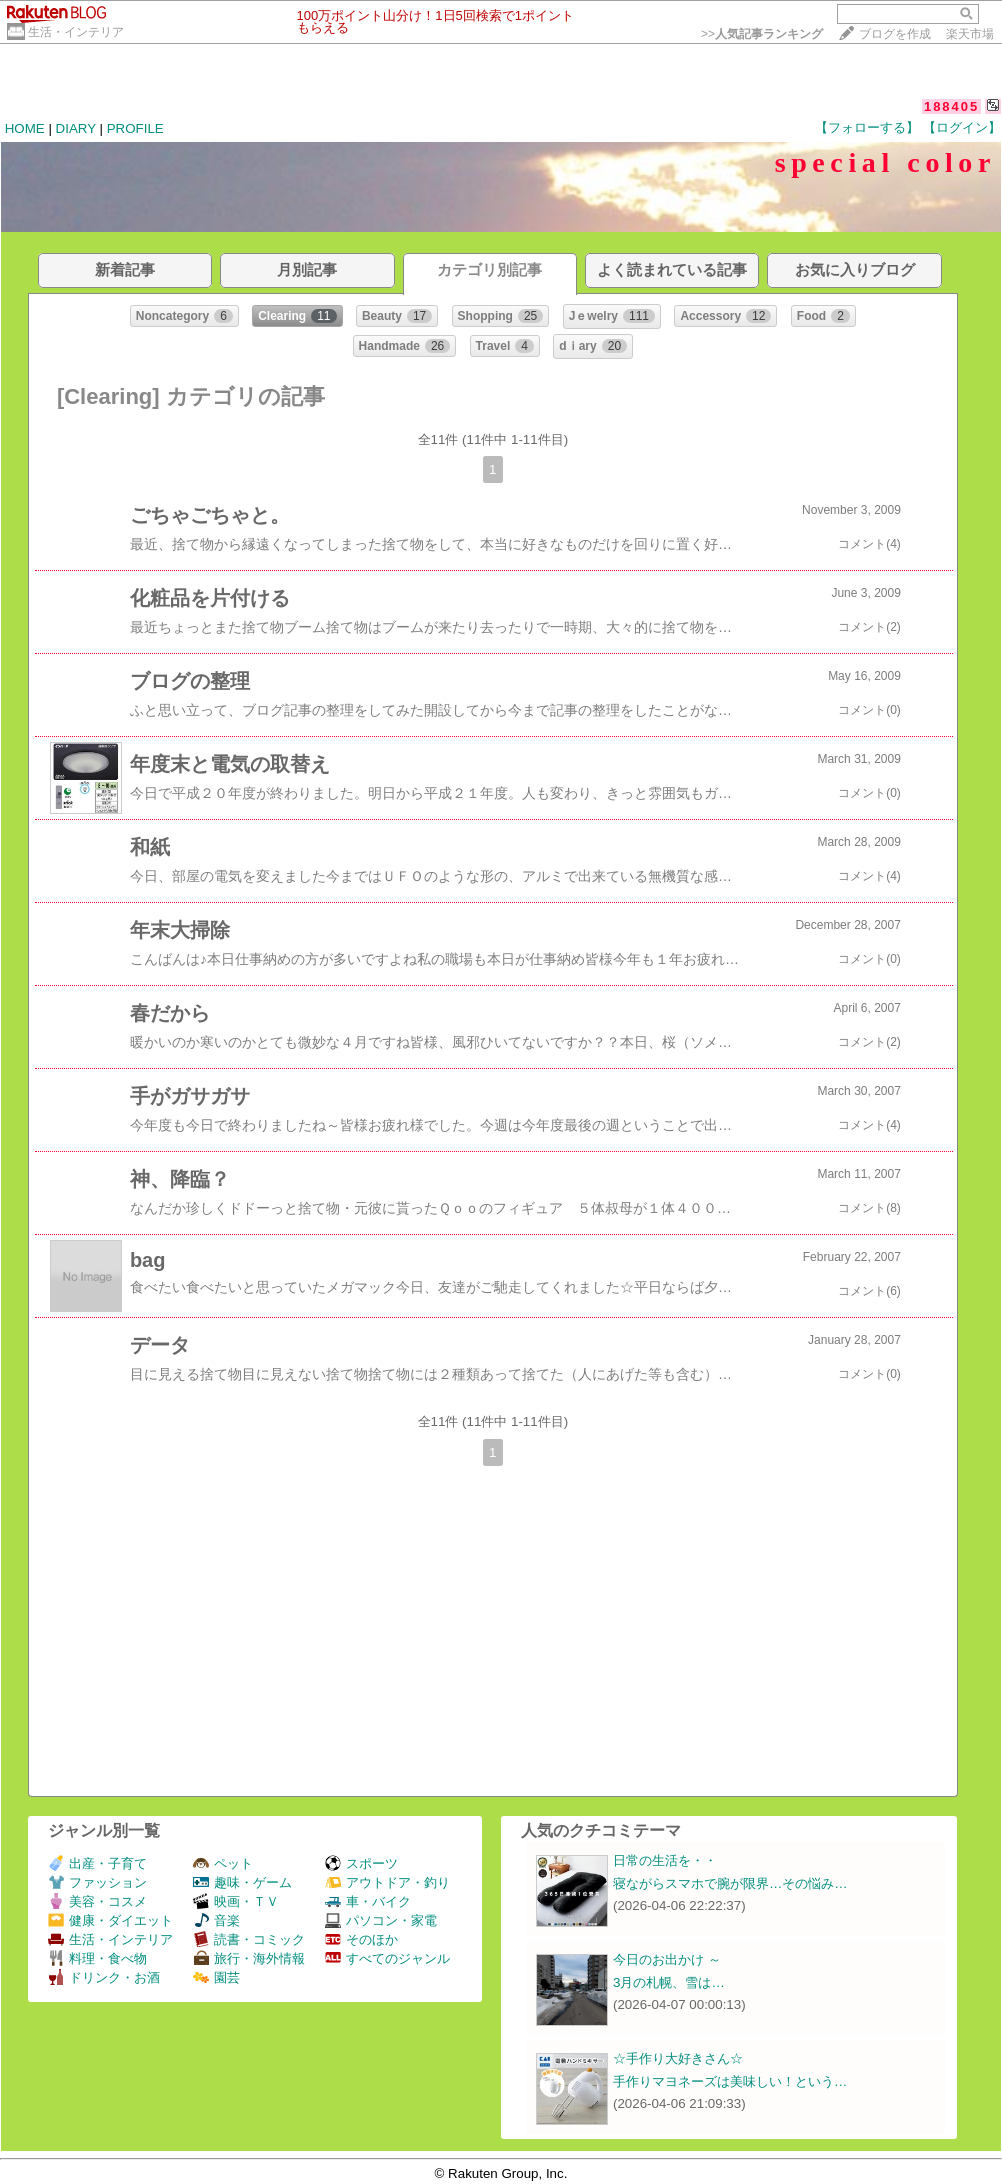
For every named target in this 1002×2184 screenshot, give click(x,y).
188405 (951, 106)
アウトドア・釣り (387, 1882)
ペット (223, 1863)
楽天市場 (970, 34)
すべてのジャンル (387, 1958)
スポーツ (361, 1863)
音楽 (216, 1920)
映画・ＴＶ (236, 1901)
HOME (25, 128)
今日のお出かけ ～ (667, 1959)
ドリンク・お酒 (104, 1977)
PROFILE (135, 128)
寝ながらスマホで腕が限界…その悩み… (730, 1883)
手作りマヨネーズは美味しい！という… (730, 2081)
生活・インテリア (76, 32)
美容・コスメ (97, 1901)
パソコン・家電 (381, 1920)
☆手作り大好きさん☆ (678, 2058)
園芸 (216, 1977)
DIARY (76, 128)
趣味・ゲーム (242, 1882)
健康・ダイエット (110, 1920)
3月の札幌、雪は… (669, 1982)
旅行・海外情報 (249, 1958)
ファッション (97, 1882)
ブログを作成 (895, 34)
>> (762, 34)
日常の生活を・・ (665, 1860)
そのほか (361, 1939)
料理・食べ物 (97, 1958)
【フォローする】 (867, 127)
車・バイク (368, 1901)
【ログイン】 (962, 127)
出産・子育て (97, 1863)
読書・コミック (249, 1939)
